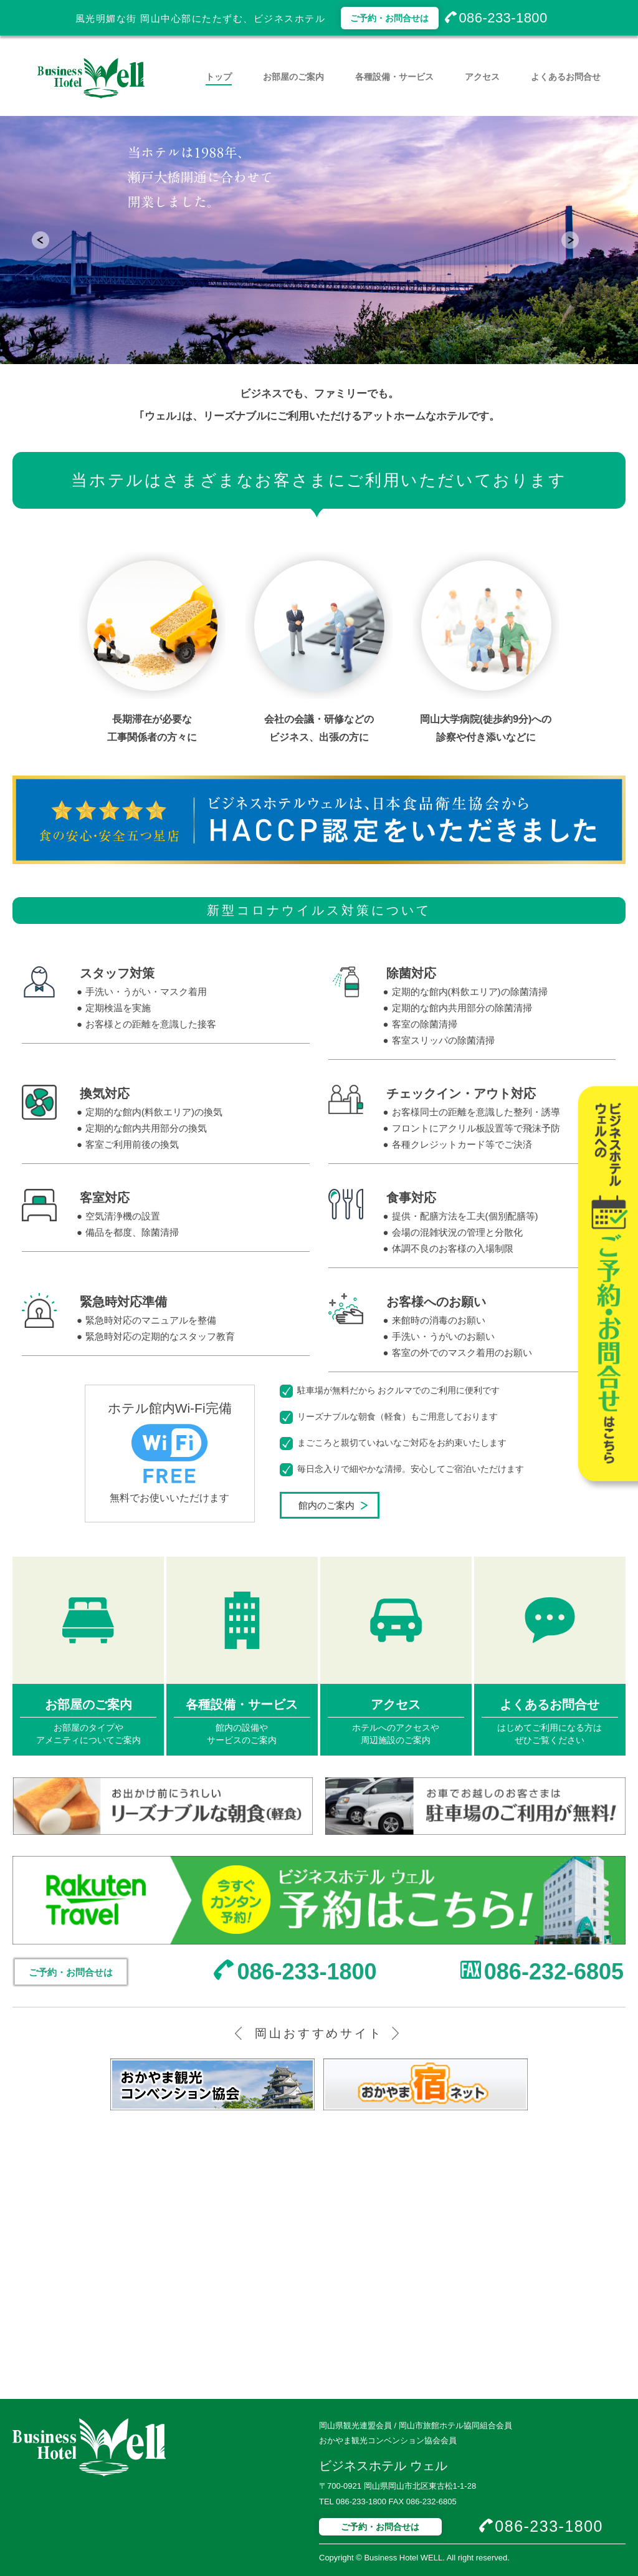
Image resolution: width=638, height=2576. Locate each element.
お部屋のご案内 (293, 77)
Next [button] (583, 240)
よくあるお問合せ (566, 77)
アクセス (482, 77)
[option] (319, 240)
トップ (219, 77)
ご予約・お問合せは (389, 18)
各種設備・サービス (394, 77)
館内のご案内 (326, 1505)
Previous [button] (54, 240)
